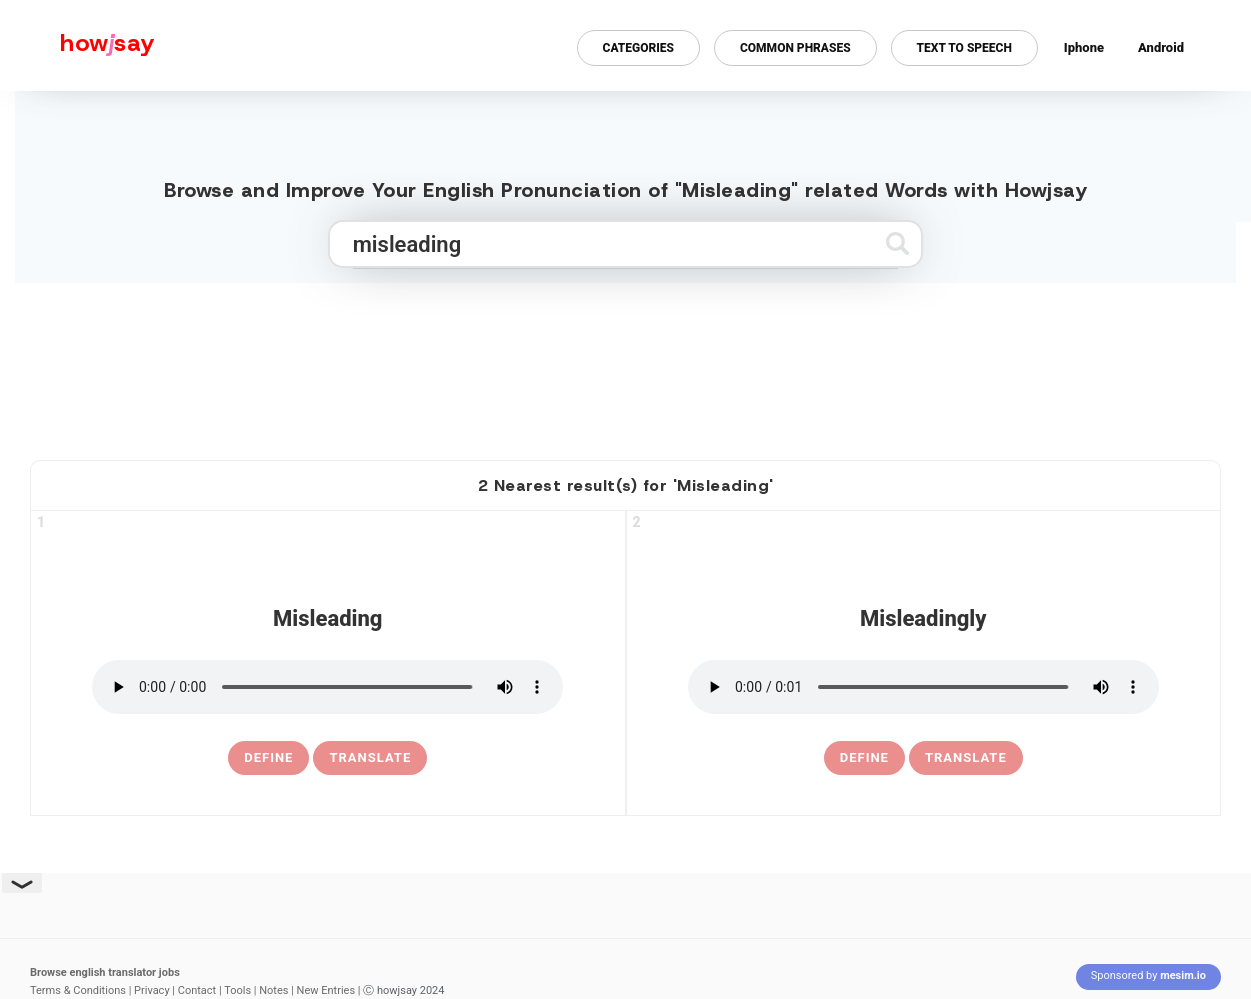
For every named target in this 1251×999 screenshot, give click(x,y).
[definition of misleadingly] (864, 758)
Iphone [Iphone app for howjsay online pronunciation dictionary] (1084, 47)
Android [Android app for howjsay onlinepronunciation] (1161, 47)
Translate (370, 757)
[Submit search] (897, 243)
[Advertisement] (626, 363)
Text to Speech (964, 48)
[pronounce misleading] (327, 687)
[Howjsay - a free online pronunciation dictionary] (77, 45)
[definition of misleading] (268, 758)
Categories (638, 48)
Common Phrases (795, 48)
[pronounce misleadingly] (923, 687)
